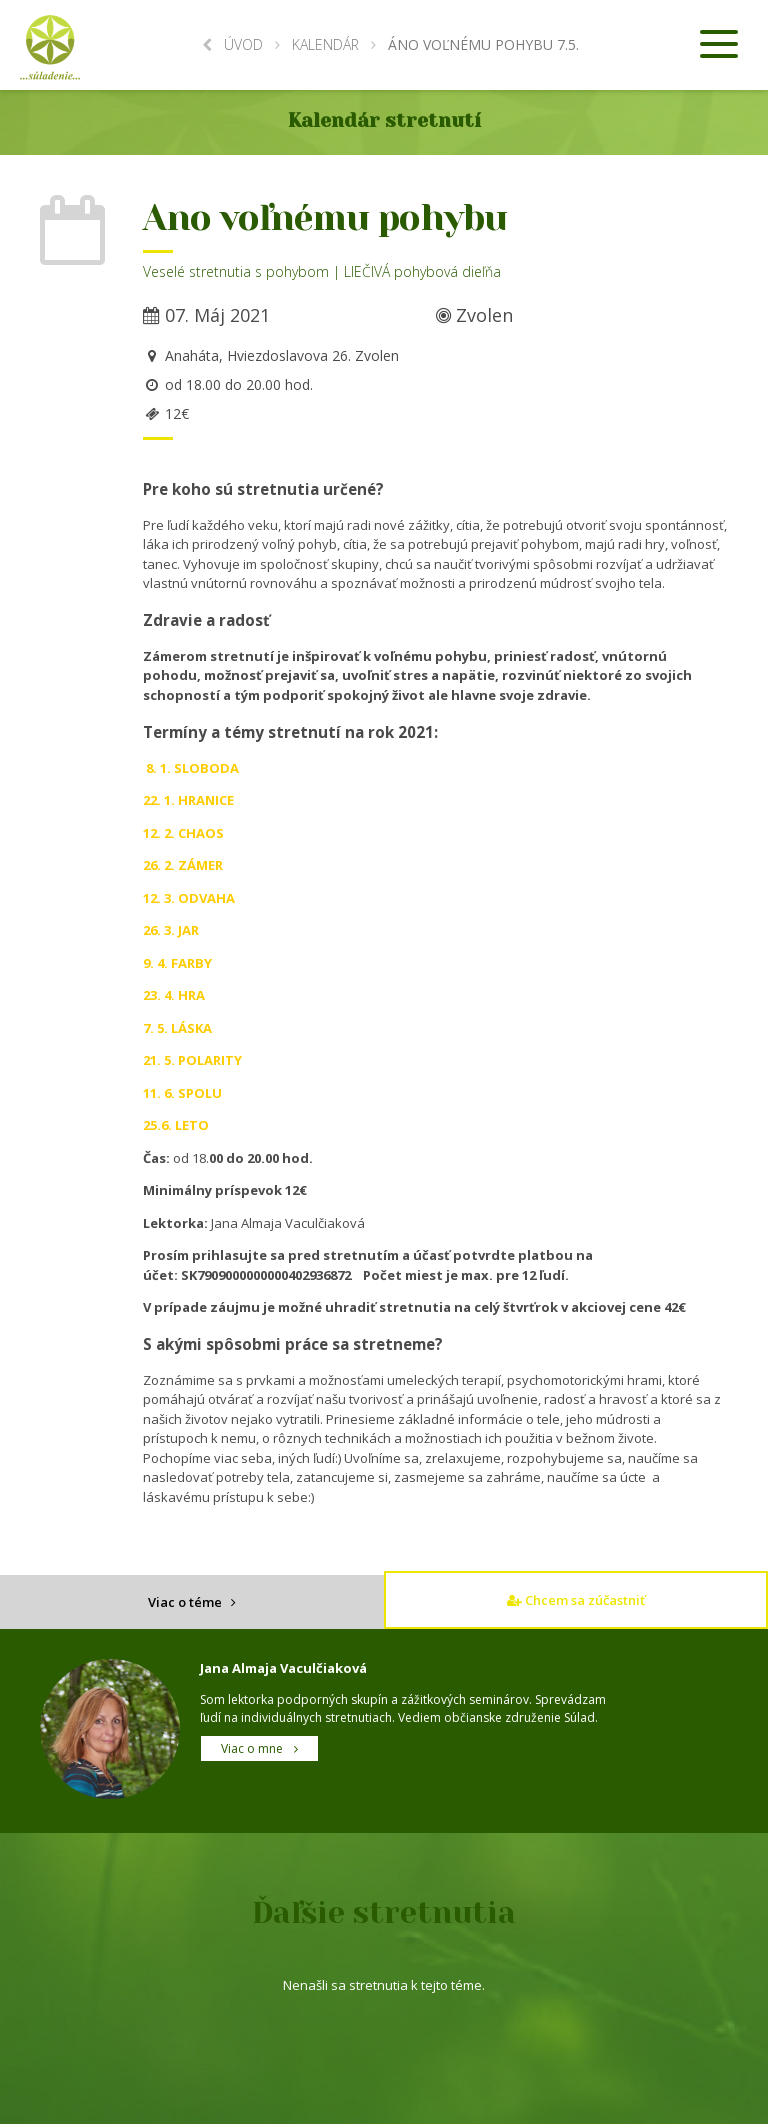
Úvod (232, 44)
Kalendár (325, 44)
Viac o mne (259, 1748)
